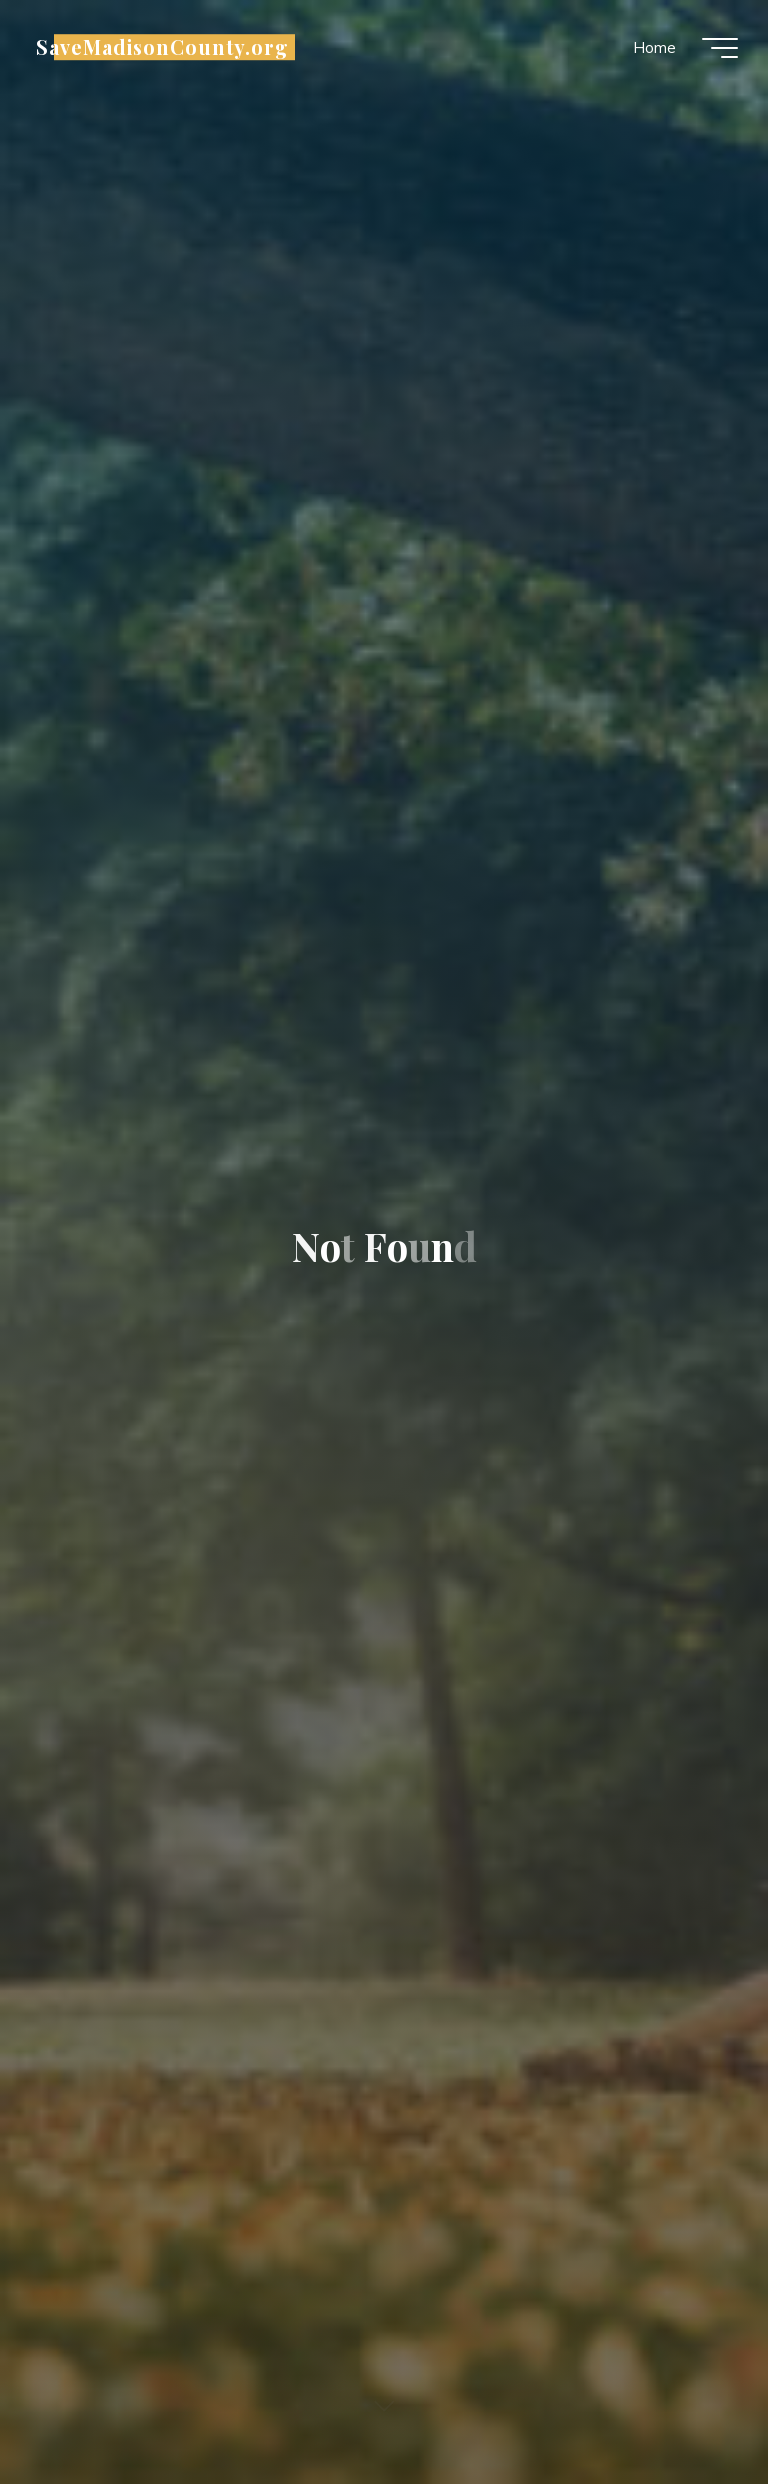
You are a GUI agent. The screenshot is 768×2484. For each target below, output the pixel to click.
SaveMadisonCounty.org (162, 47)
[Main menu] (720, 48)
